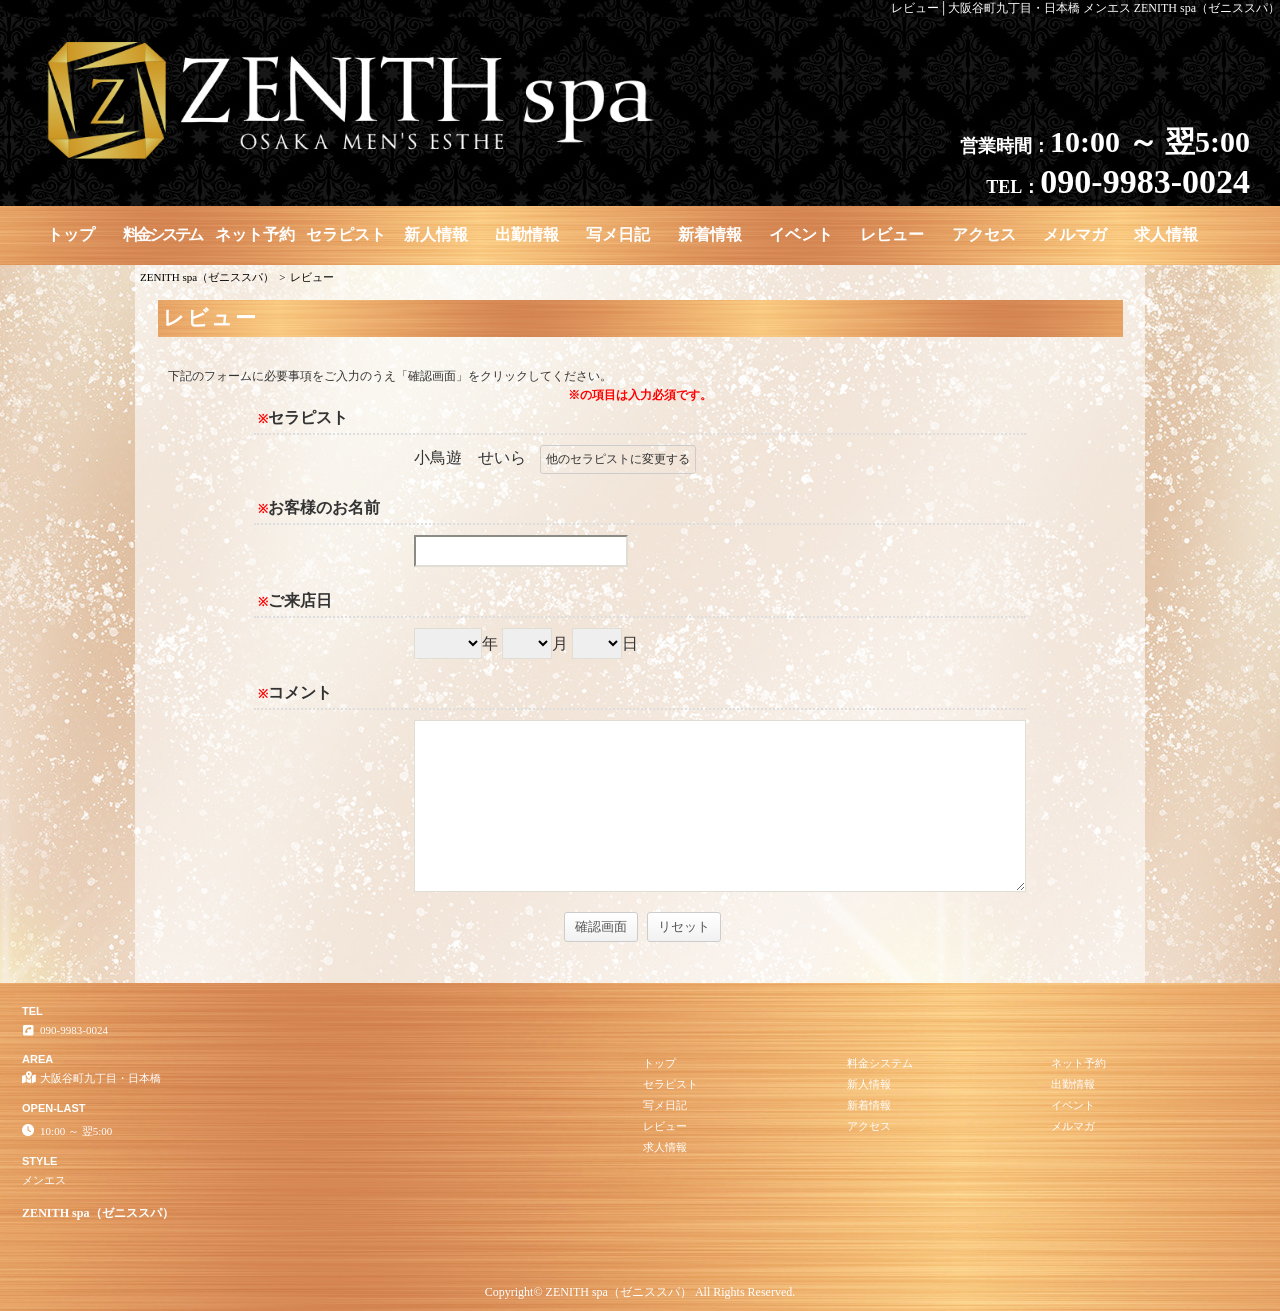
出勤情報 (527, 234)
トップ (71, 234)
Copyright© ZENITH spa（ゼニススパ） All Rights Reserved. (640, 1292)
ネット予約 (255, 234)
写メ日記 (618, 234)
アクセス (984, 234)
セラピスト (346, 234)
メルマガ (1075, 234)
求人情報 (1166, 234)
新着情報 (710, 234)
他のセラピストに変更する (618, 459)
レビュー (892, 234)
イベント (801, 234)
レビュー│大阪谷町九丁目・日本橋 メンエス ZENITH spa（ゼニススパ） (1085, 8)
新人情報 (436, 234)
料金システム (162, 234)
